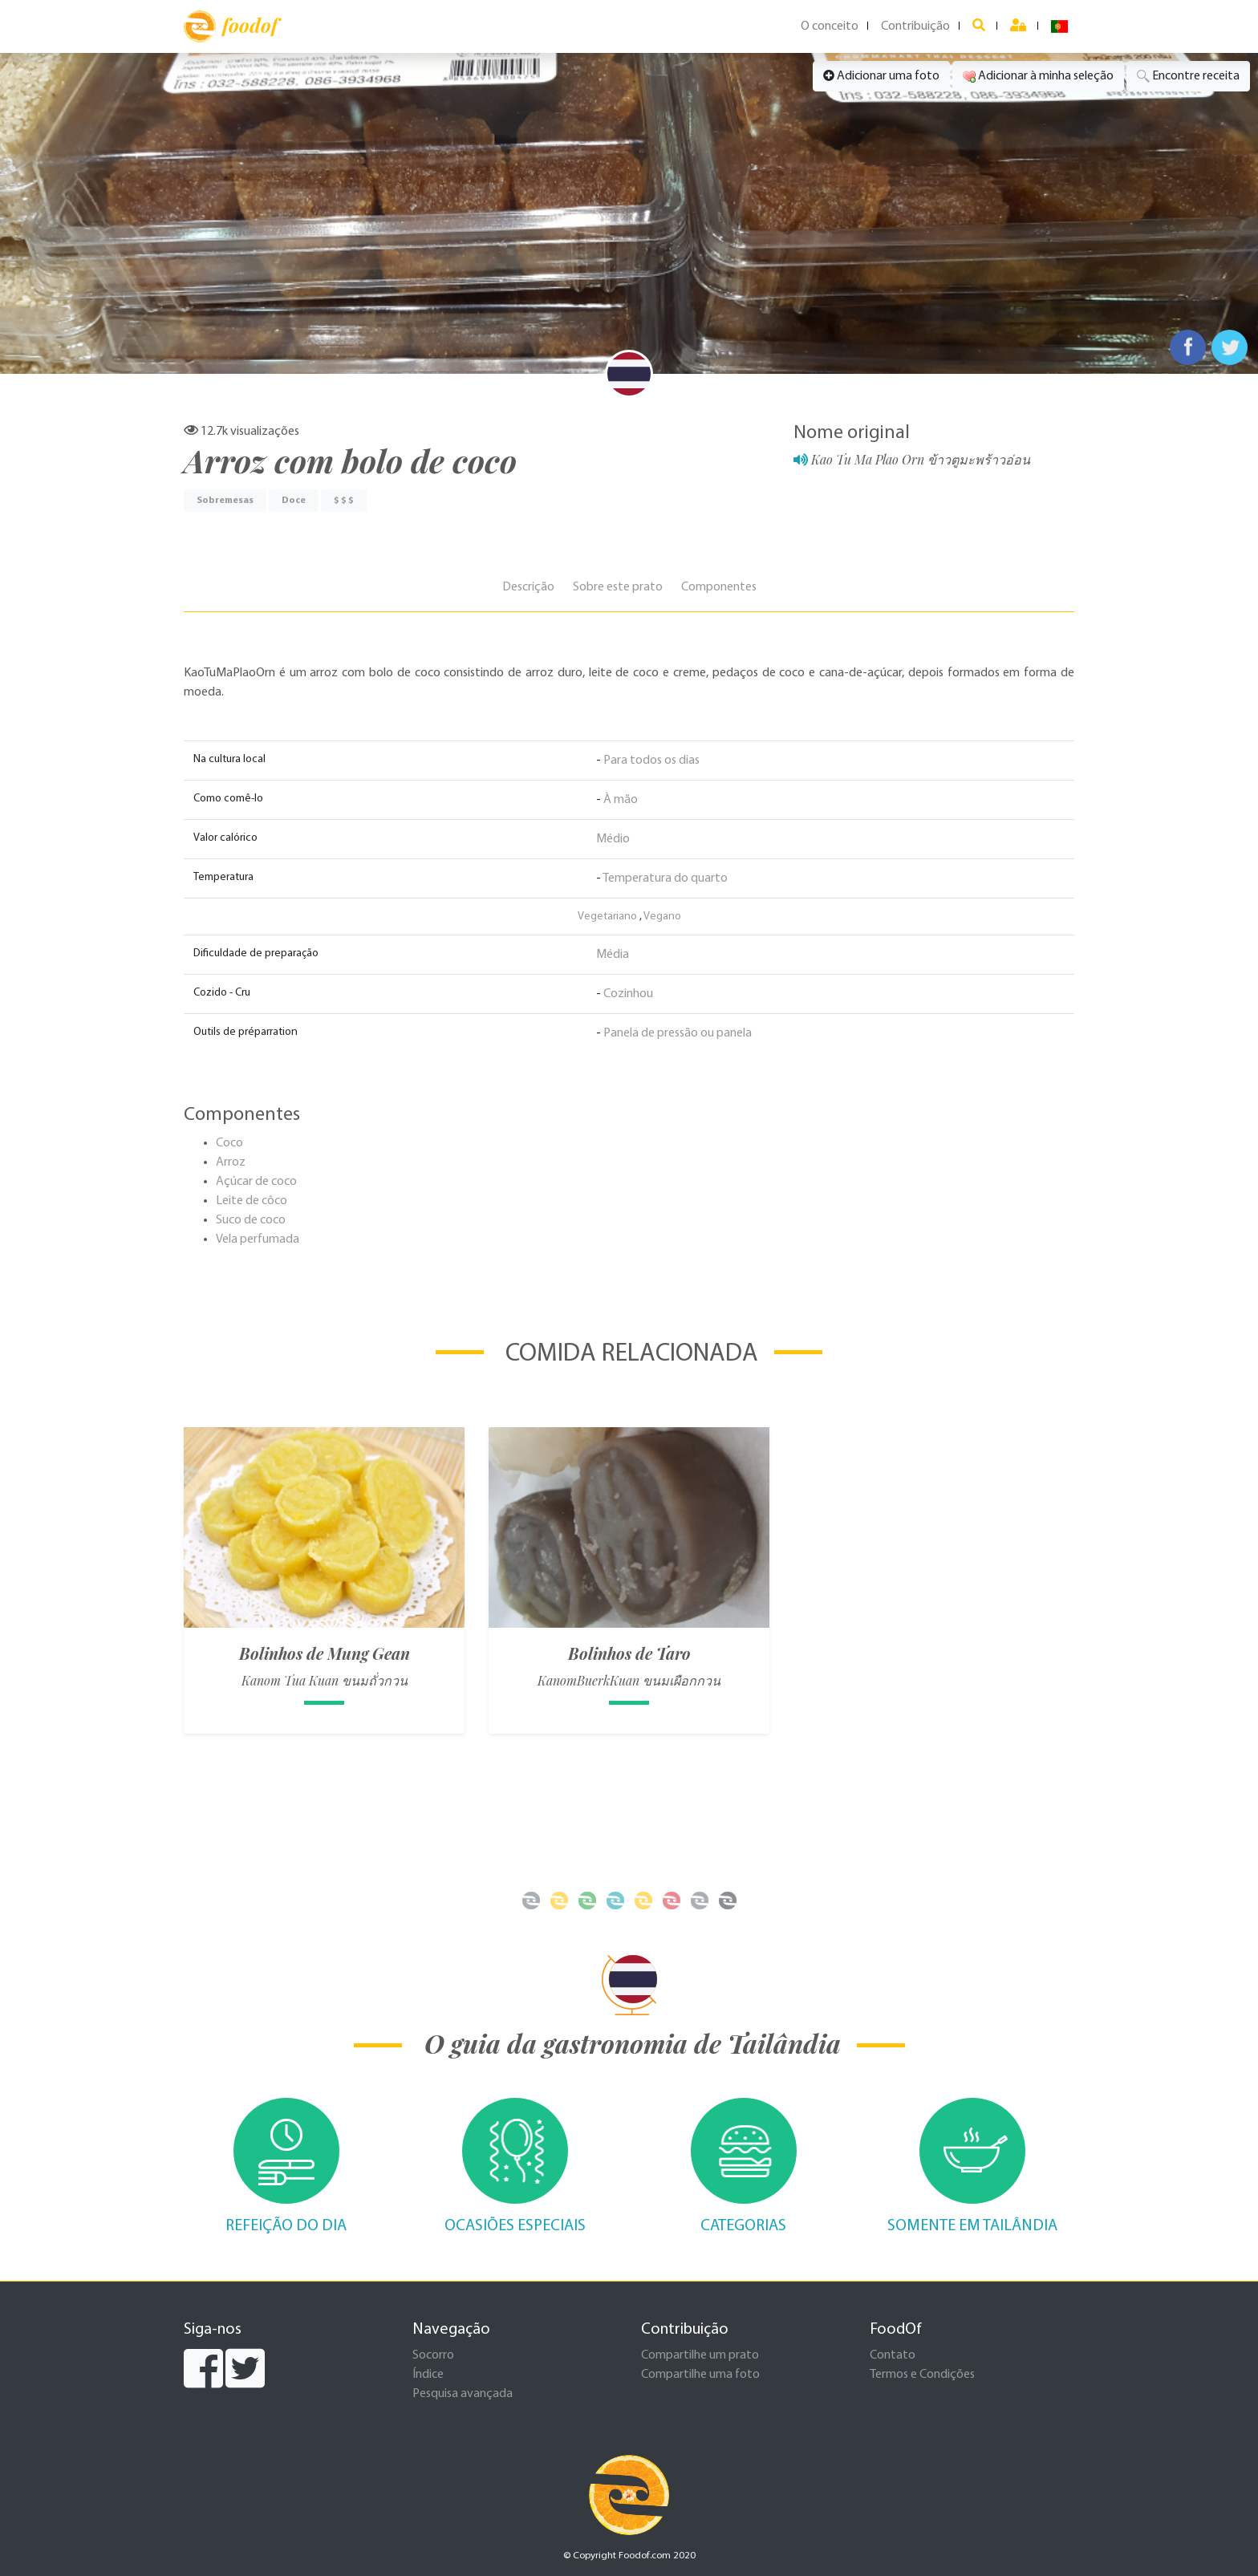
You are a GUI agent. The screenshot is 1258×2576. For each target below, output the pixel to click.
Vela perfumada (257, 1239)
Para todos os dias (651, 760)
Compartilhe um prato (700, 2355)
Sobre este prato (618, 587)
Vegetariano (607, 917)
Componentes (719, 587)
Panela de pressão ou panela (677, 1033)
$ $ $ (344, 500)
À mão (620, 799)
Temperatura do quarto (665, 878)
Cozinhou (628, 994)
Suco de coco (251, 1220)
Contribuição (915, 26)
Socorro (433, 2355)
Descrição (528, 587)
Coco (229, 1143)
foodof (231, 26)
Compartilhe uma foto (700, 2374)
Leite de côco (251, 1201)
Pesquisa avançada (462, 2393)
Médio (613, 839)
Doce (294, 500)
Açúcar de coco (256, 1181)
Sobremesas (225, 500)
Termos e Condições (922, 2374)
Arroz (231, 1162)
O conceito (829, 26)
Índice (428, 2374)
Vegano (662, 917)
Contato (892, 2355)
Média (612, 954)
